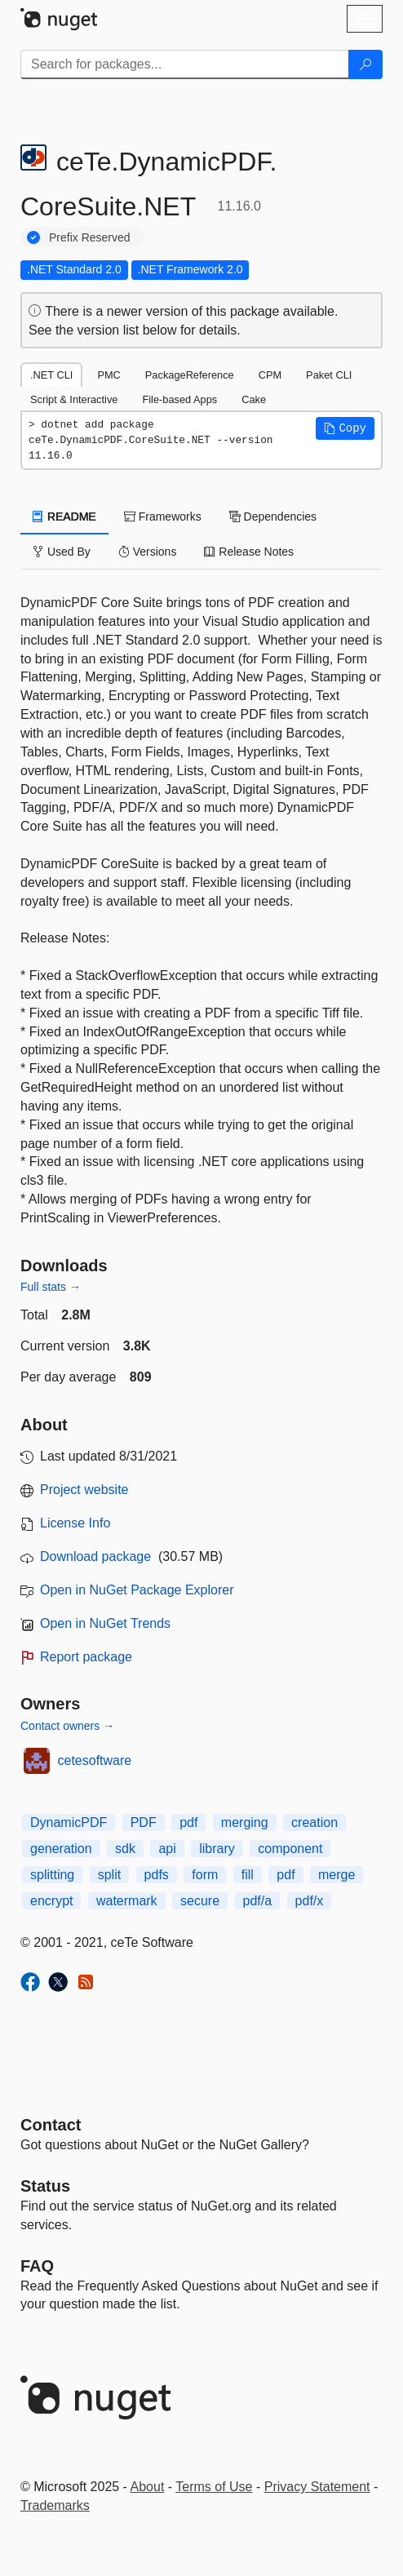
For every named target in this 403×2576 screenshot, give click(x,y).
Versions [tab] (147, 551)
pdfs (156, 1875)
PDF (144, 1822)
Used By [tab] (62, 551)
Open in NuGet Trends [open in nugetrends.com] (105, 1623)
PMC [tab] (108, 375)
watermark (126, 1901)
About (148, 2487)
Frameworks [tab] (163, 516)
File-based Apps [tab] (179, 399)
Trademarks (55, 2505)
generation (61, 1849)
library (217, 1849)
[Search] (365, 64)
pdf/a (257, 1901)
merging (244, 1822)
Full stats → (50, 1286)
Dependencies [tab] (273, 516)
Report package (86, 1657)
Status (45, 2186)
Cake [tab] (253, 399)
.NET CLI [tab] (51, 375)
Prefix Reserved (90, 237)
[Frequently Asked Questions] (37, 2266)
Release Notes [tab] (249, 551)
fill (247, 1875)
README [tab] (64, 516)
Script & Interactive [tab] (73, 399)
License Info (75, 1523)
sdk (125, 1849)
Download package (95, 1556)
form (205, 1875)
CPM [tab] (270, 375)
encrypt (51, 1901)
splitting (52, 1875)
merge (336, 1875)
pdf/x (309, 1901)
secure (199, 1901)
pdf (188, 1822)
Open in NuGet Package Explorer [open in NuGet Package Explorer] (136, 1590)
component (290, 1849)
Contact (50, 2125)
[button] (345, 428)
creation (314, 1822)
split (109, 1875)
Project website (84, 1489)
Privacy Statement (317, 2487)
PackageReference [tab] (189, 375)
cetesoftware (95, 1760)
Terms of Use (213, 2487)
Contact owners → (67, 1725)
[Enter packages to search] (184, 64)
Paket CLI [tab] (329, 375)
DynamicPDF (68, 1822)
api (166, 1849)
